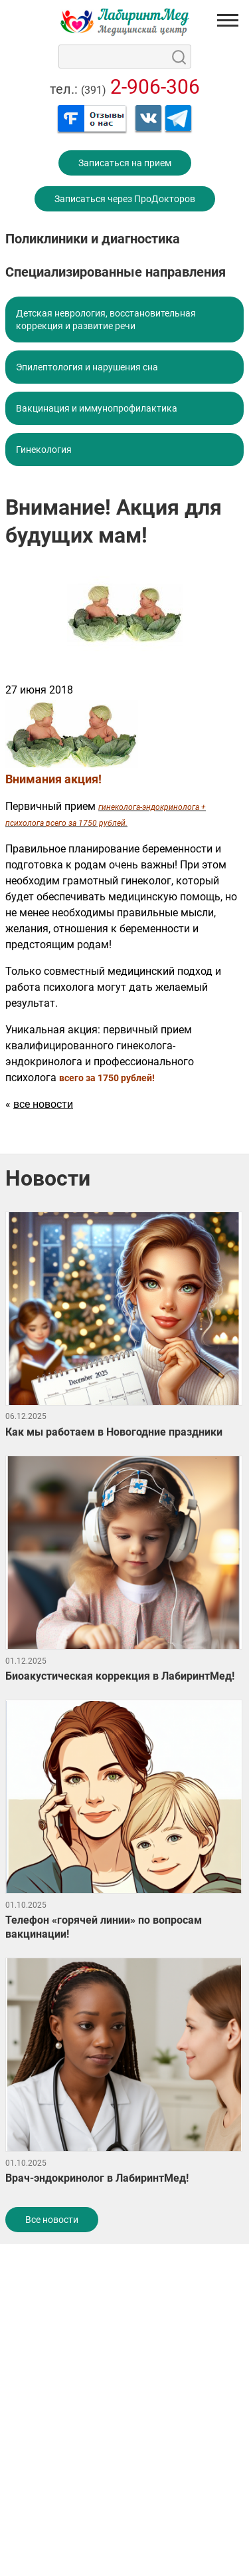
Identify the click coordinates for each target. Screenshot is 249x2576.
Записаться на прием (124, 163)
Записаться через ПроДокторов (124, 198)
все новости (43, 1104)
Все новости (51, 2219)
